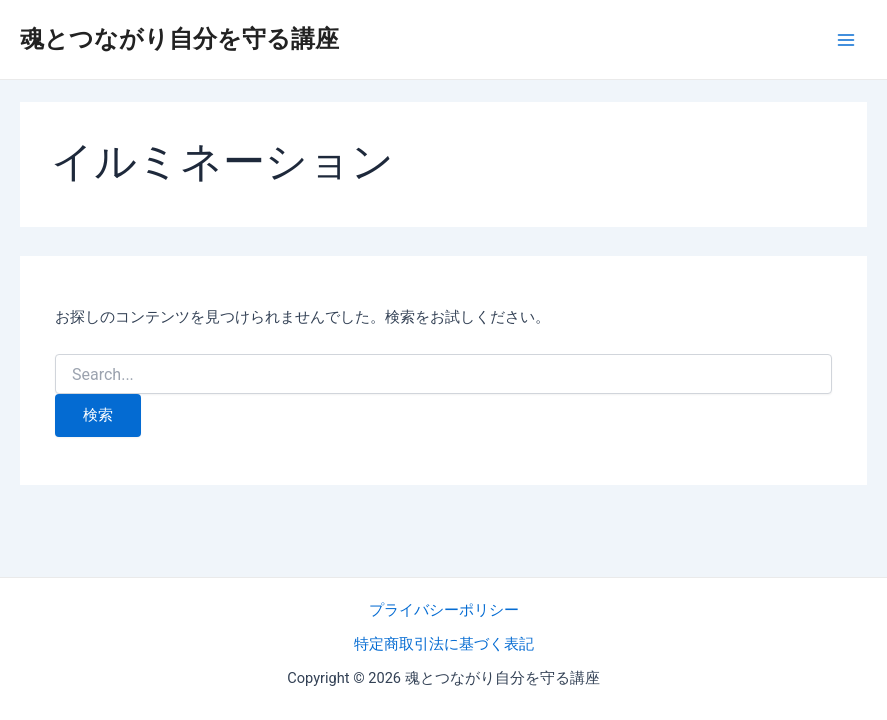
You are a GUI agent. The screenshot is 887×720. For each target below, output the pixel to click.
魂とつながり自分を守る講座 (179, 39)
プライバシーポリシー (444, 610)
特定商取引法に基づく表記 (444, 644)
